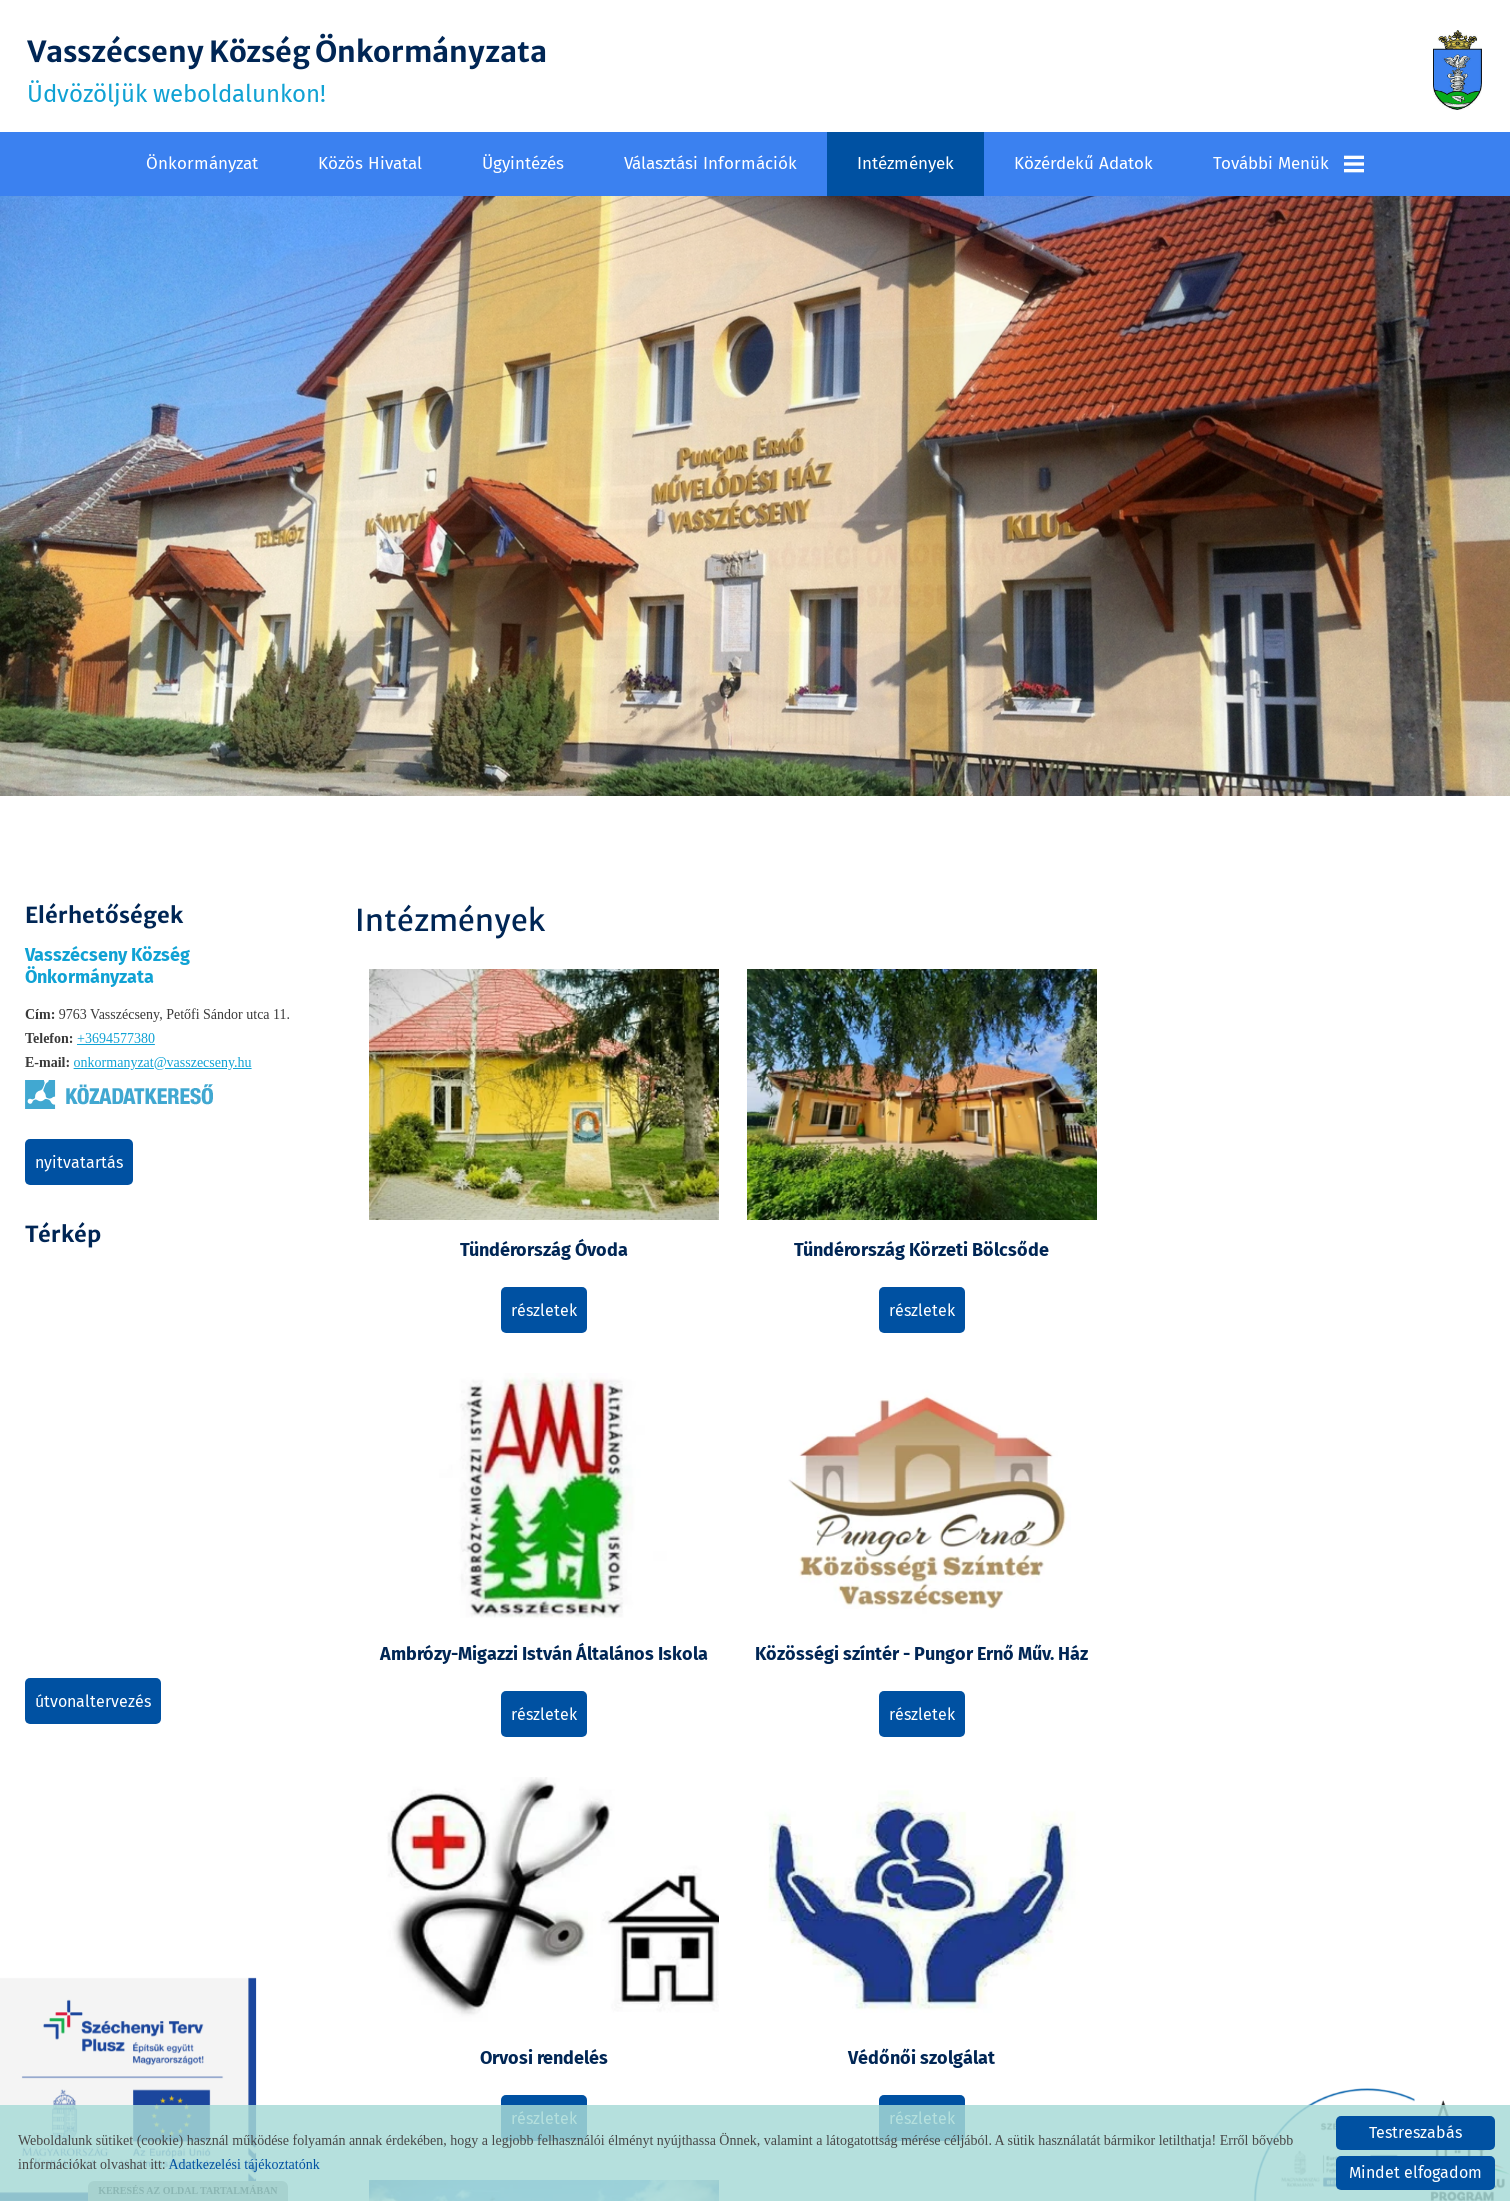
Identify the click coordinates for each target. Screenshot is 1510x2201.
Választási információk (710, 161)
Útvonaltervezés (93, 1699)
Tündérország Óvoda (496, 1175)
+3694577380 (116, 1036)
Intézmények (905, 161)
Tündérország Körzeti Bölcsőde (779, 1187)
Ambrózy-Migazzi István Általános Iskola (1061, 1187)
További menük (1288, 161)
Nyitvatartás (79, 1160)
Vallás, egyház (1061, 1531)
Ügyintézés (523, 161)
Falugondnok (779, 1862)
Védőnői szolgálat (778, 1531)
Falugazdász (1343, 1531)
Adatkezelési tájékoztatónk (243, 2164)
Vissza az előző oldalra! (483, 2039)
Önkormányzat (202, 161)
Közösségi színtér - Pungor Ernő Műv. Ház (1344, 1187)
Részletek (496, 1259)
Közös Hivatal (370, 161)
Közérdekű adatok (1083, 161)
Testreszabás (1415, 2132)
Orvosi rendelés (496, 1531)
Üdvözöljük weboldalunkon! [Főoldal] (298, 70)
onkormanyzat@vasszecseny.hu (163, 1060)
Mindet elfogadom (1415, 2172)
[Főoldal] (1455, 70)
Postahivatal (496, 1862)
